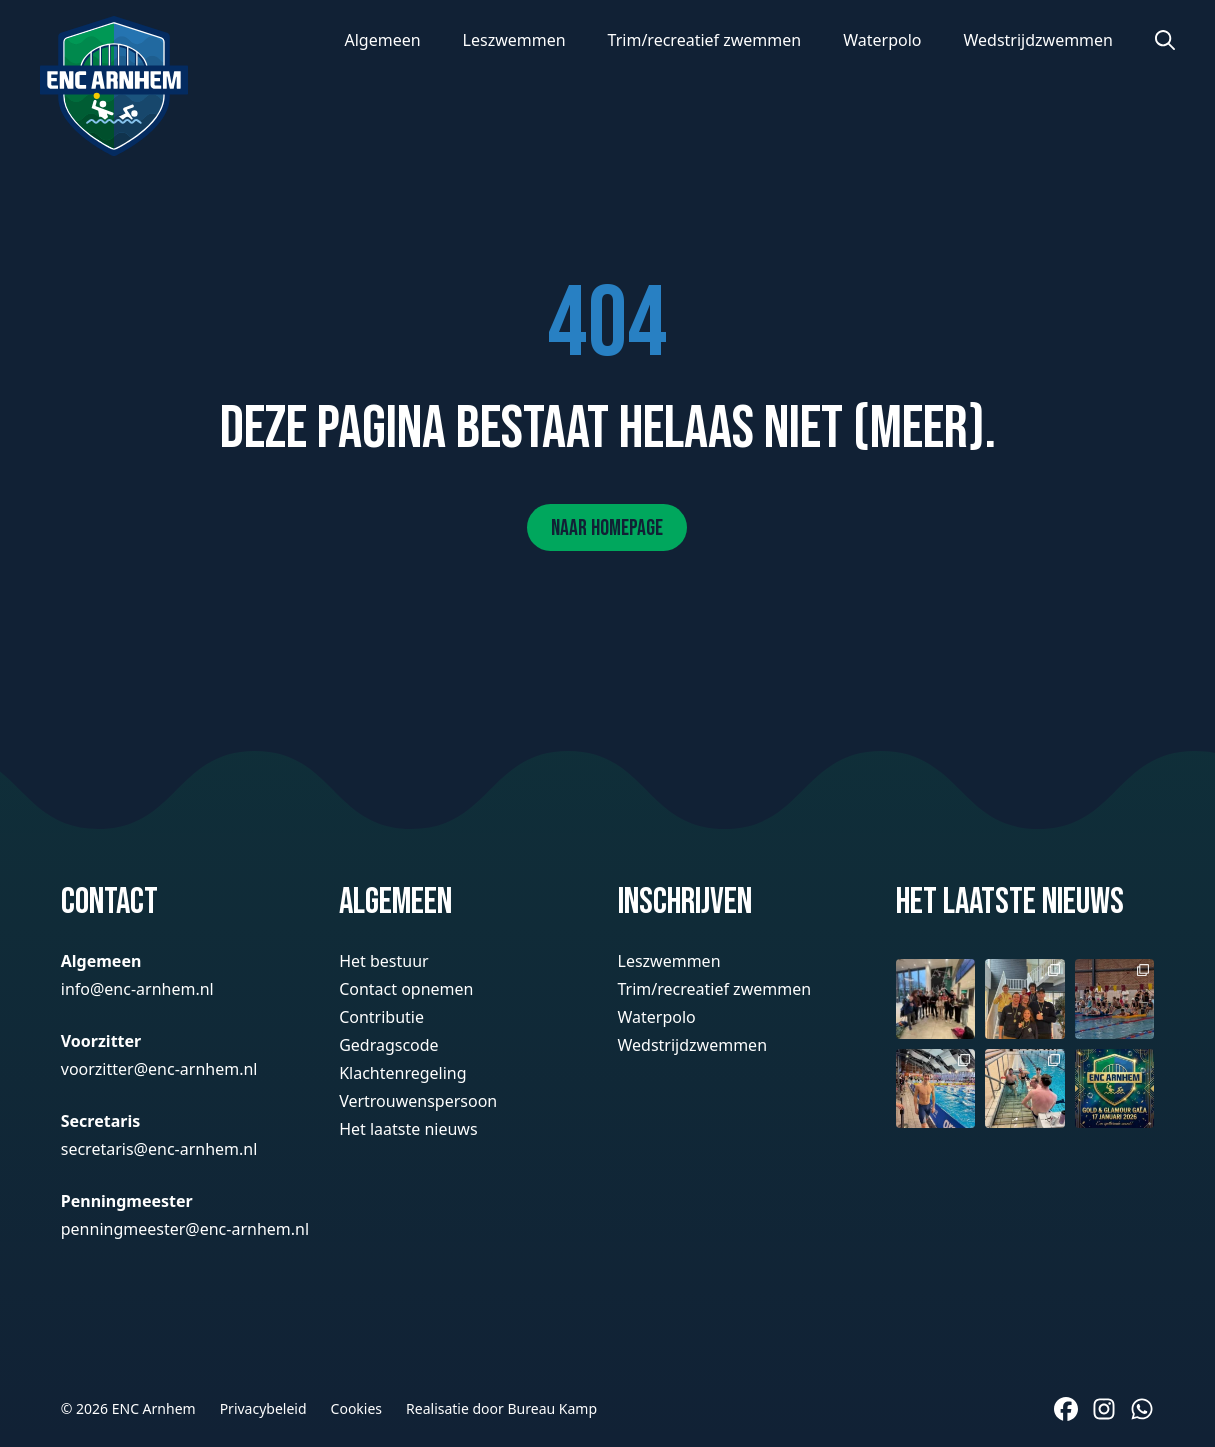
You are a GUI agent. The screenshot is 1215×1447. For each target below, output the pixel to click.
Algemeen (382, 40)
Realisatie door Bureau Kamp (501, 1408)
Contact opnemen (406, 989)
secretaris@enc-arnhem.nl (159, 1149)
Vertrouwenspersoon (418, 1101)
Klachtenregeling (402, 1073)
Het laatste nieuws (408, 1129)
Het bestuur (384, 961)
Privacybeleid (263, 1408)
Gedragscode (389, 1045)
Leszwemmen (514, 40)
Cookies (356, 1408)
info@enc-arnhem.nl (137, 989)
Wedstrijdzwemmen (1038, 40)
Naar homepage (607, 528)
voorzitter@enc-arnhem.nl (159, 1069)
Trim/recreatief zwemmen (705, 40)
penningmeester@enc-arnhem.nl (185, 1229)
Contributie (381, 1017)
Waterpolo (882, 40)
